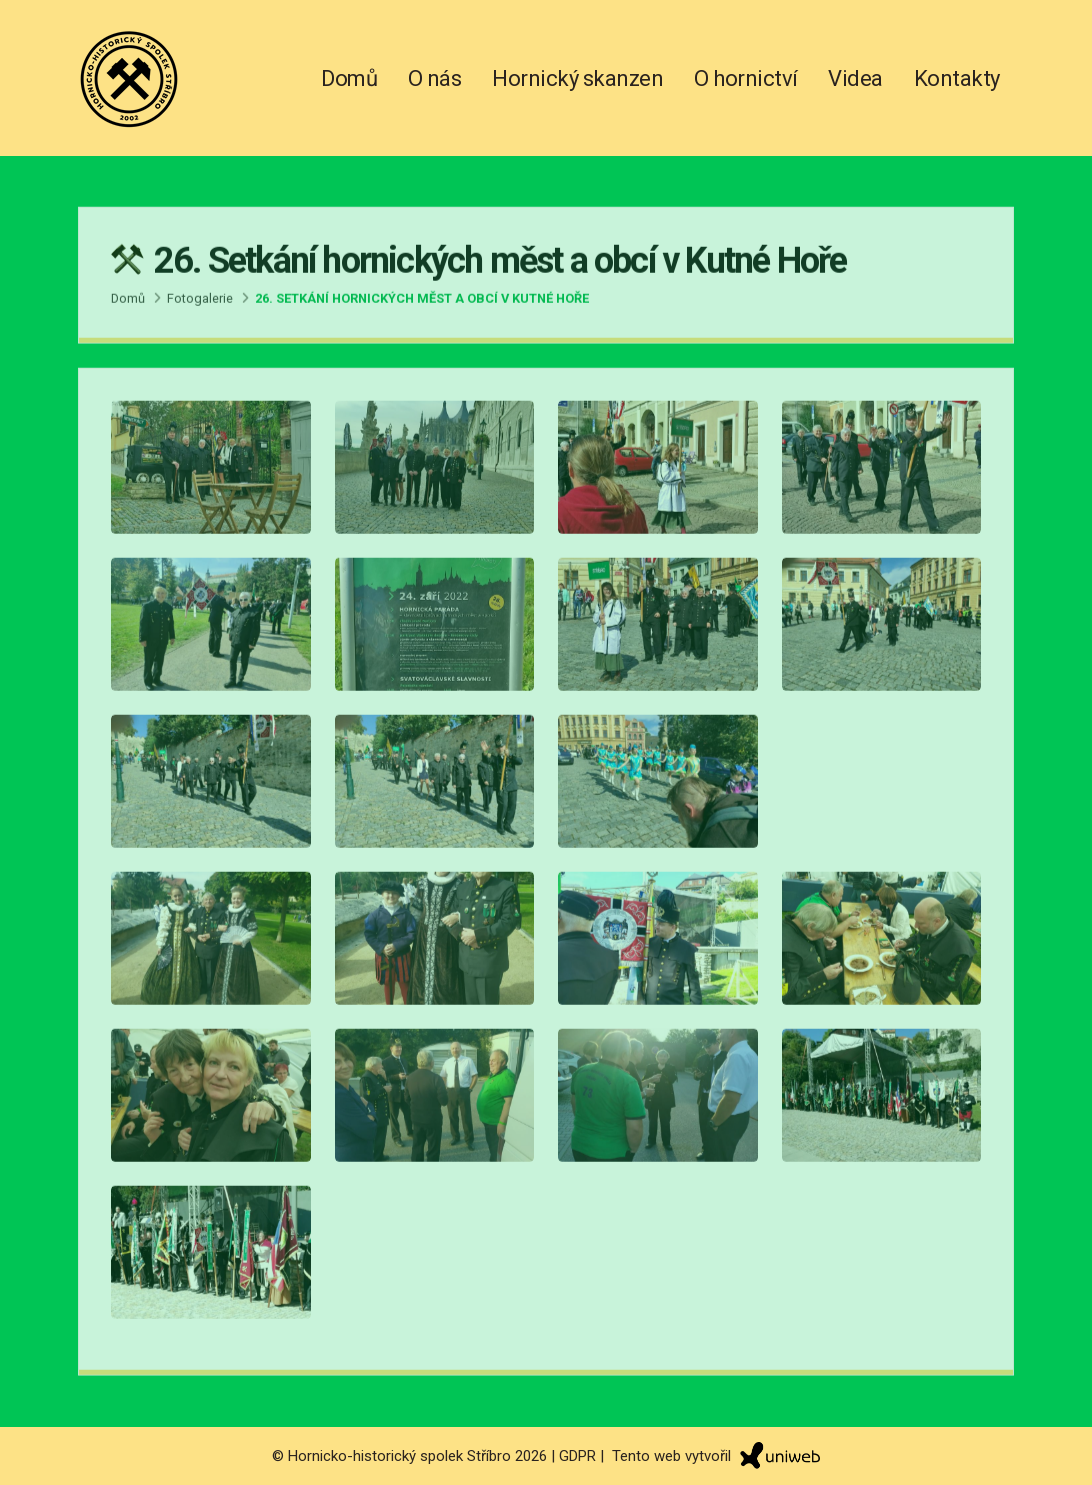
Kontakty (957, 78)
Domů (349, 78)
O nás (435, 78)
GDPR (577, 1455)
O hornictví (746, 78)
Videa (855, 78)
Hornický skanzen (577, 78)
